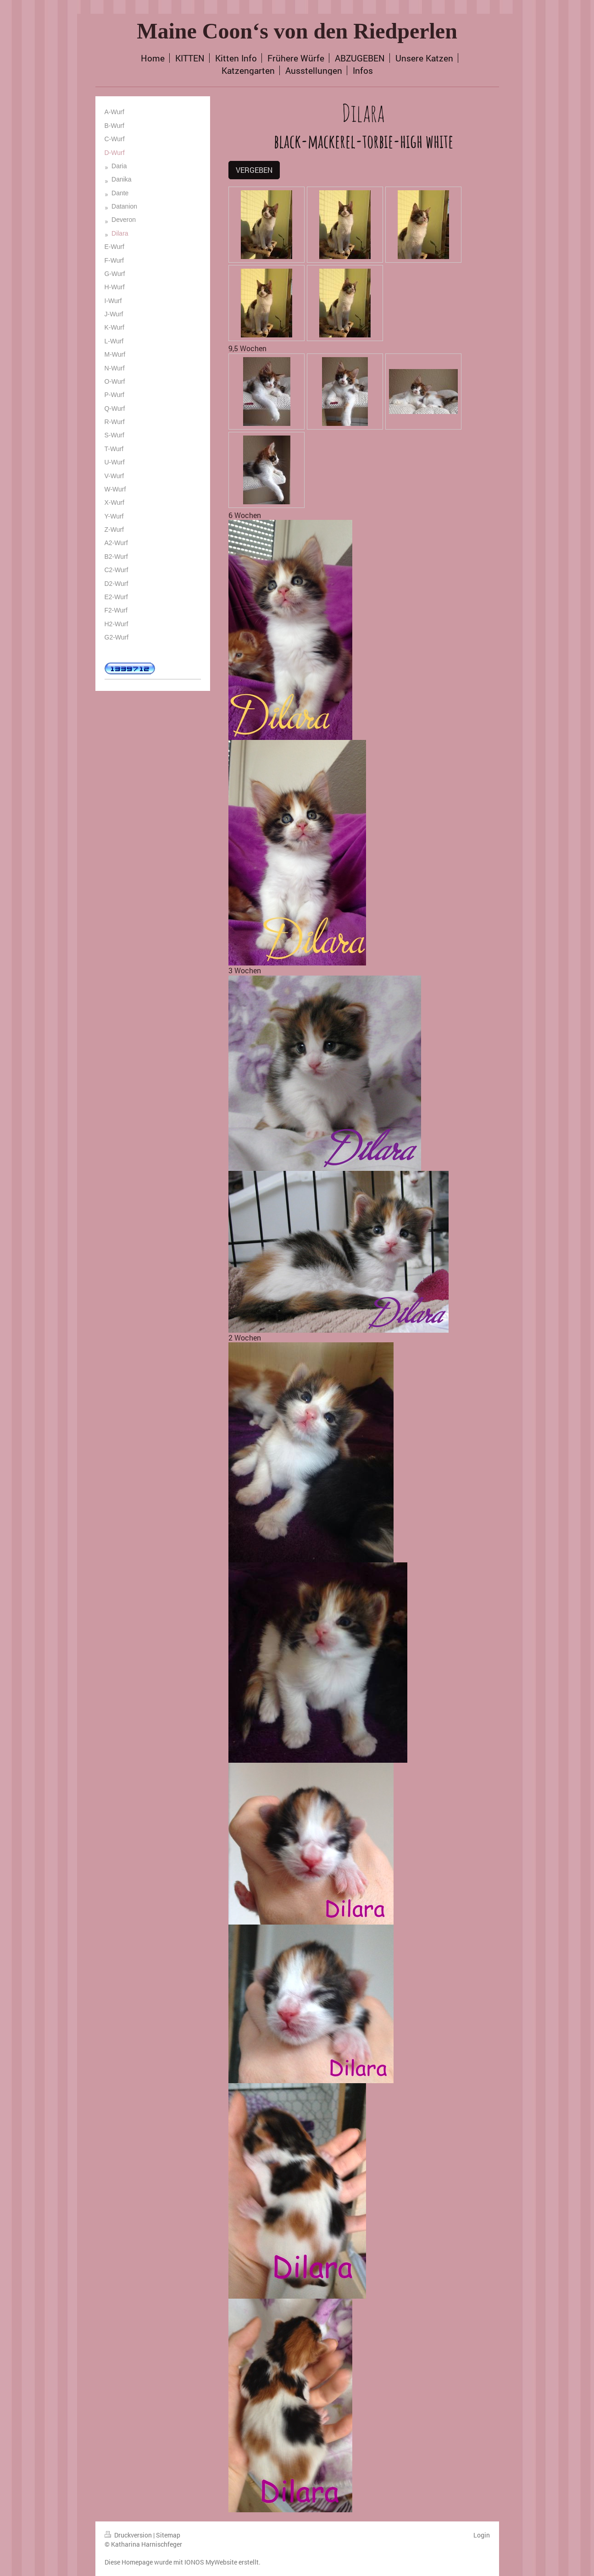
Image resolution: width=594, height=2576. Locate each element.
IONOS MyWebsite (210, 2562)
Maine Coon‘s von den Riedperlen (297, 31)
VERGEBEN (254, 170)
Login (481, 2535)
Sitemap (168, 2535)
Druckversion (129, 2535)
